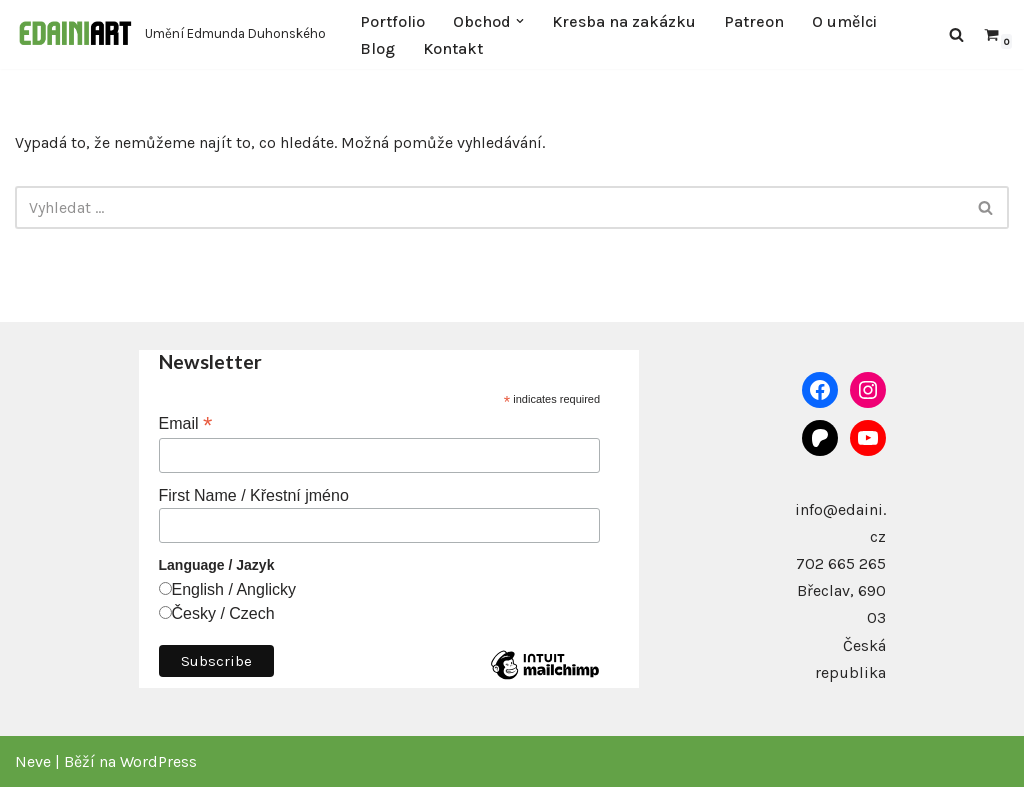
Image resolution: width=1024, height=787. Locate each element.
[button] (520, 21)
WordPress (158, 761)
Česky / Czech (223, 613)
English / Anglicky (234, 589)
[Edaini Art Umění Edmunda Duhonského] (170, 34)
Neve (33, 761)
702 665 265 (841, 563)
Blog (377, 48)
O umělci (844, 21)
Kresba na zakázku (624, 21)
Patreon (754, 21)
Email (186, 423)
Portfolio (392, 21)
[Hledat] (956, 34)
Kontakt (453, 48)
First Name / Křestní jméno (254, 495)
